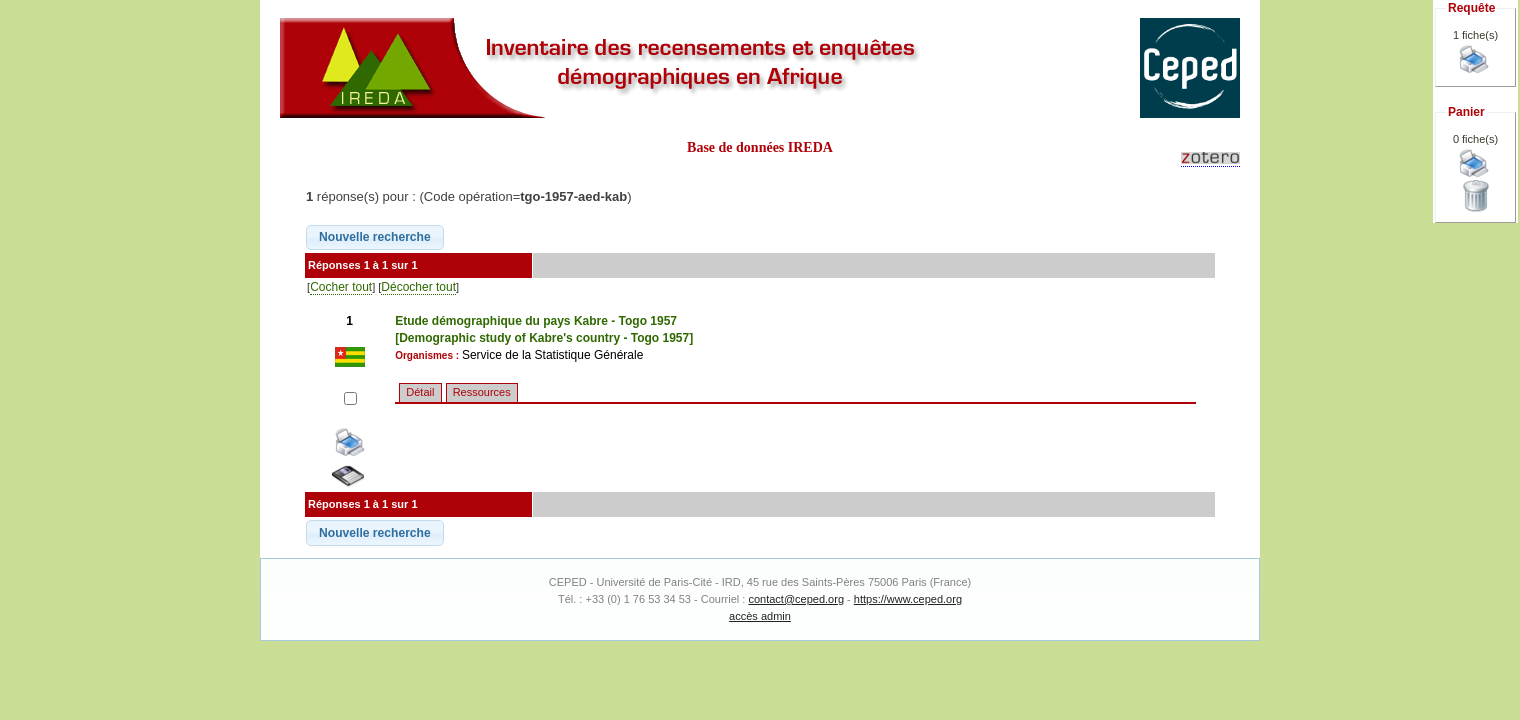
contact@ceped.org (796, 599)
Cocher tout (341, 287)
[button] (375, 238)
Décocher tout (418, 287)
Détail (420, 392)
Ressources (482, 392)
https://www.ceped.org (908, 599)
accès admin (760, 616)
